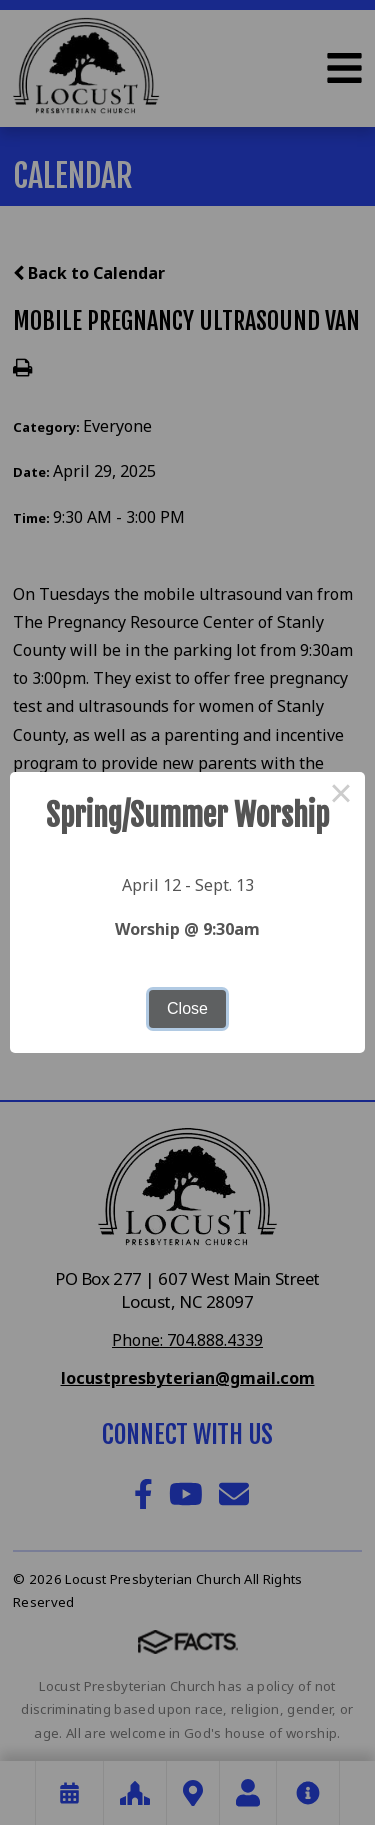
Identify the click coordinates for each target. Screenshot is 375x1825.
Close (187, 1008)
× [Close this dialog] (341, 796)
